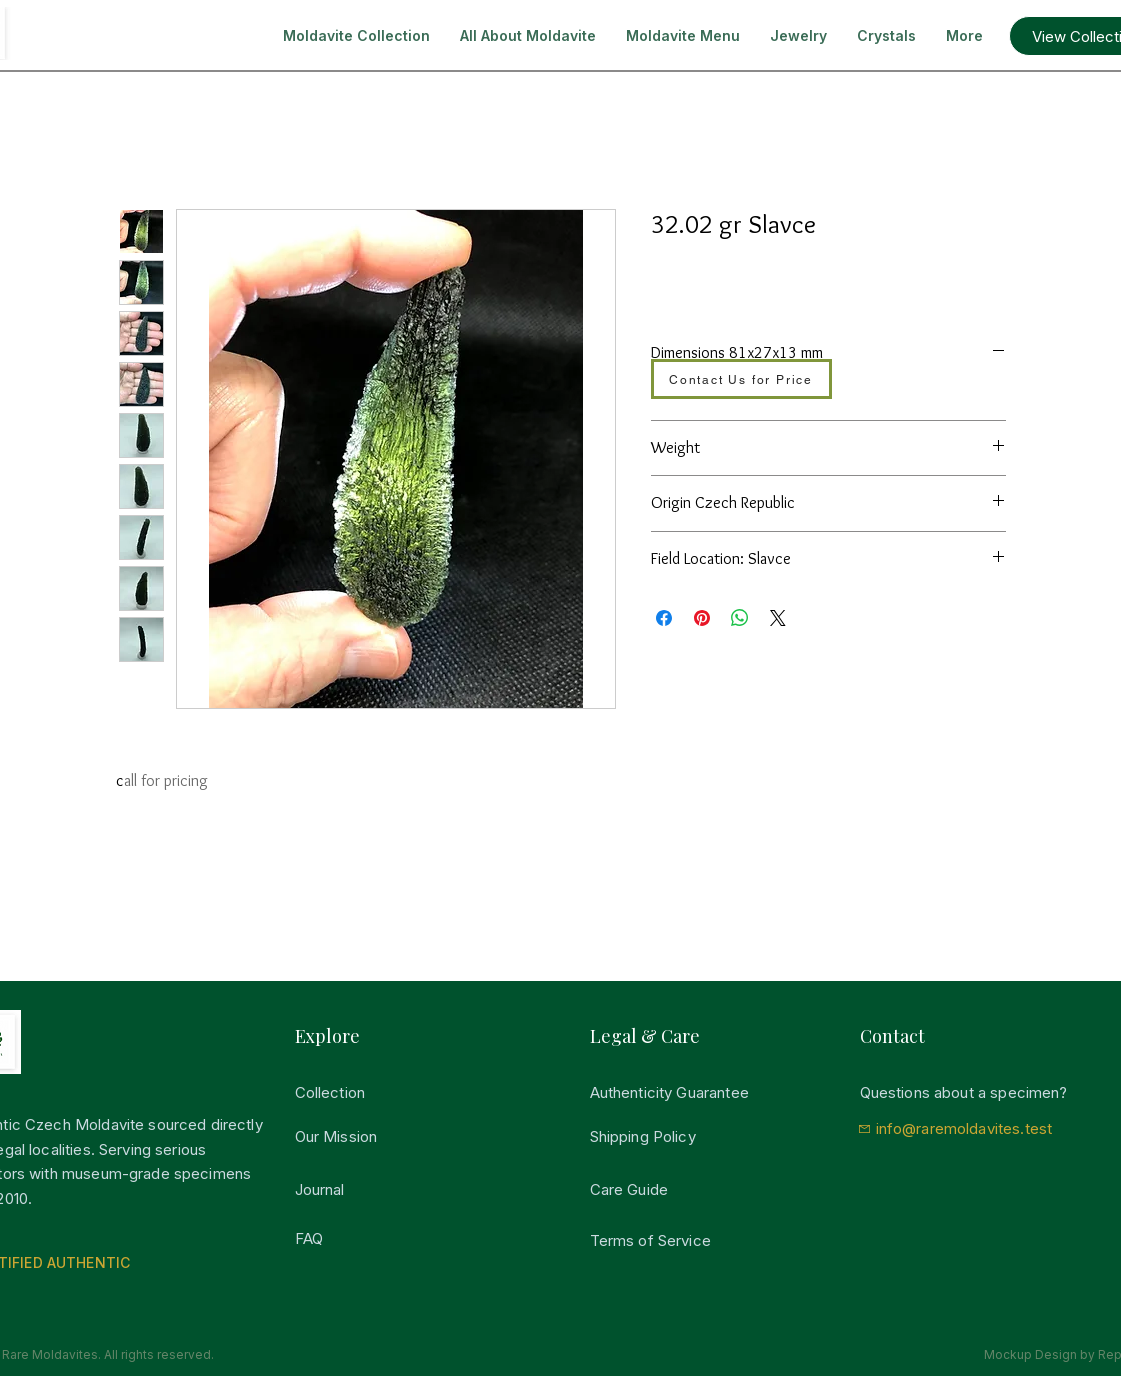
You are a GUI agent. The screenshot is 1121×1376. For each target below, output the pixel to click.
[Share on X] (778, 618)
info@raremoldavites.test (964, 1128)
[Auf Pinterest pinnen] (702, 618)
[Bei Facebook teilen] (664, 618)
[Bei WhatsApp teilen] (740, 618)
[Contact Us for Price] (741, 379)
